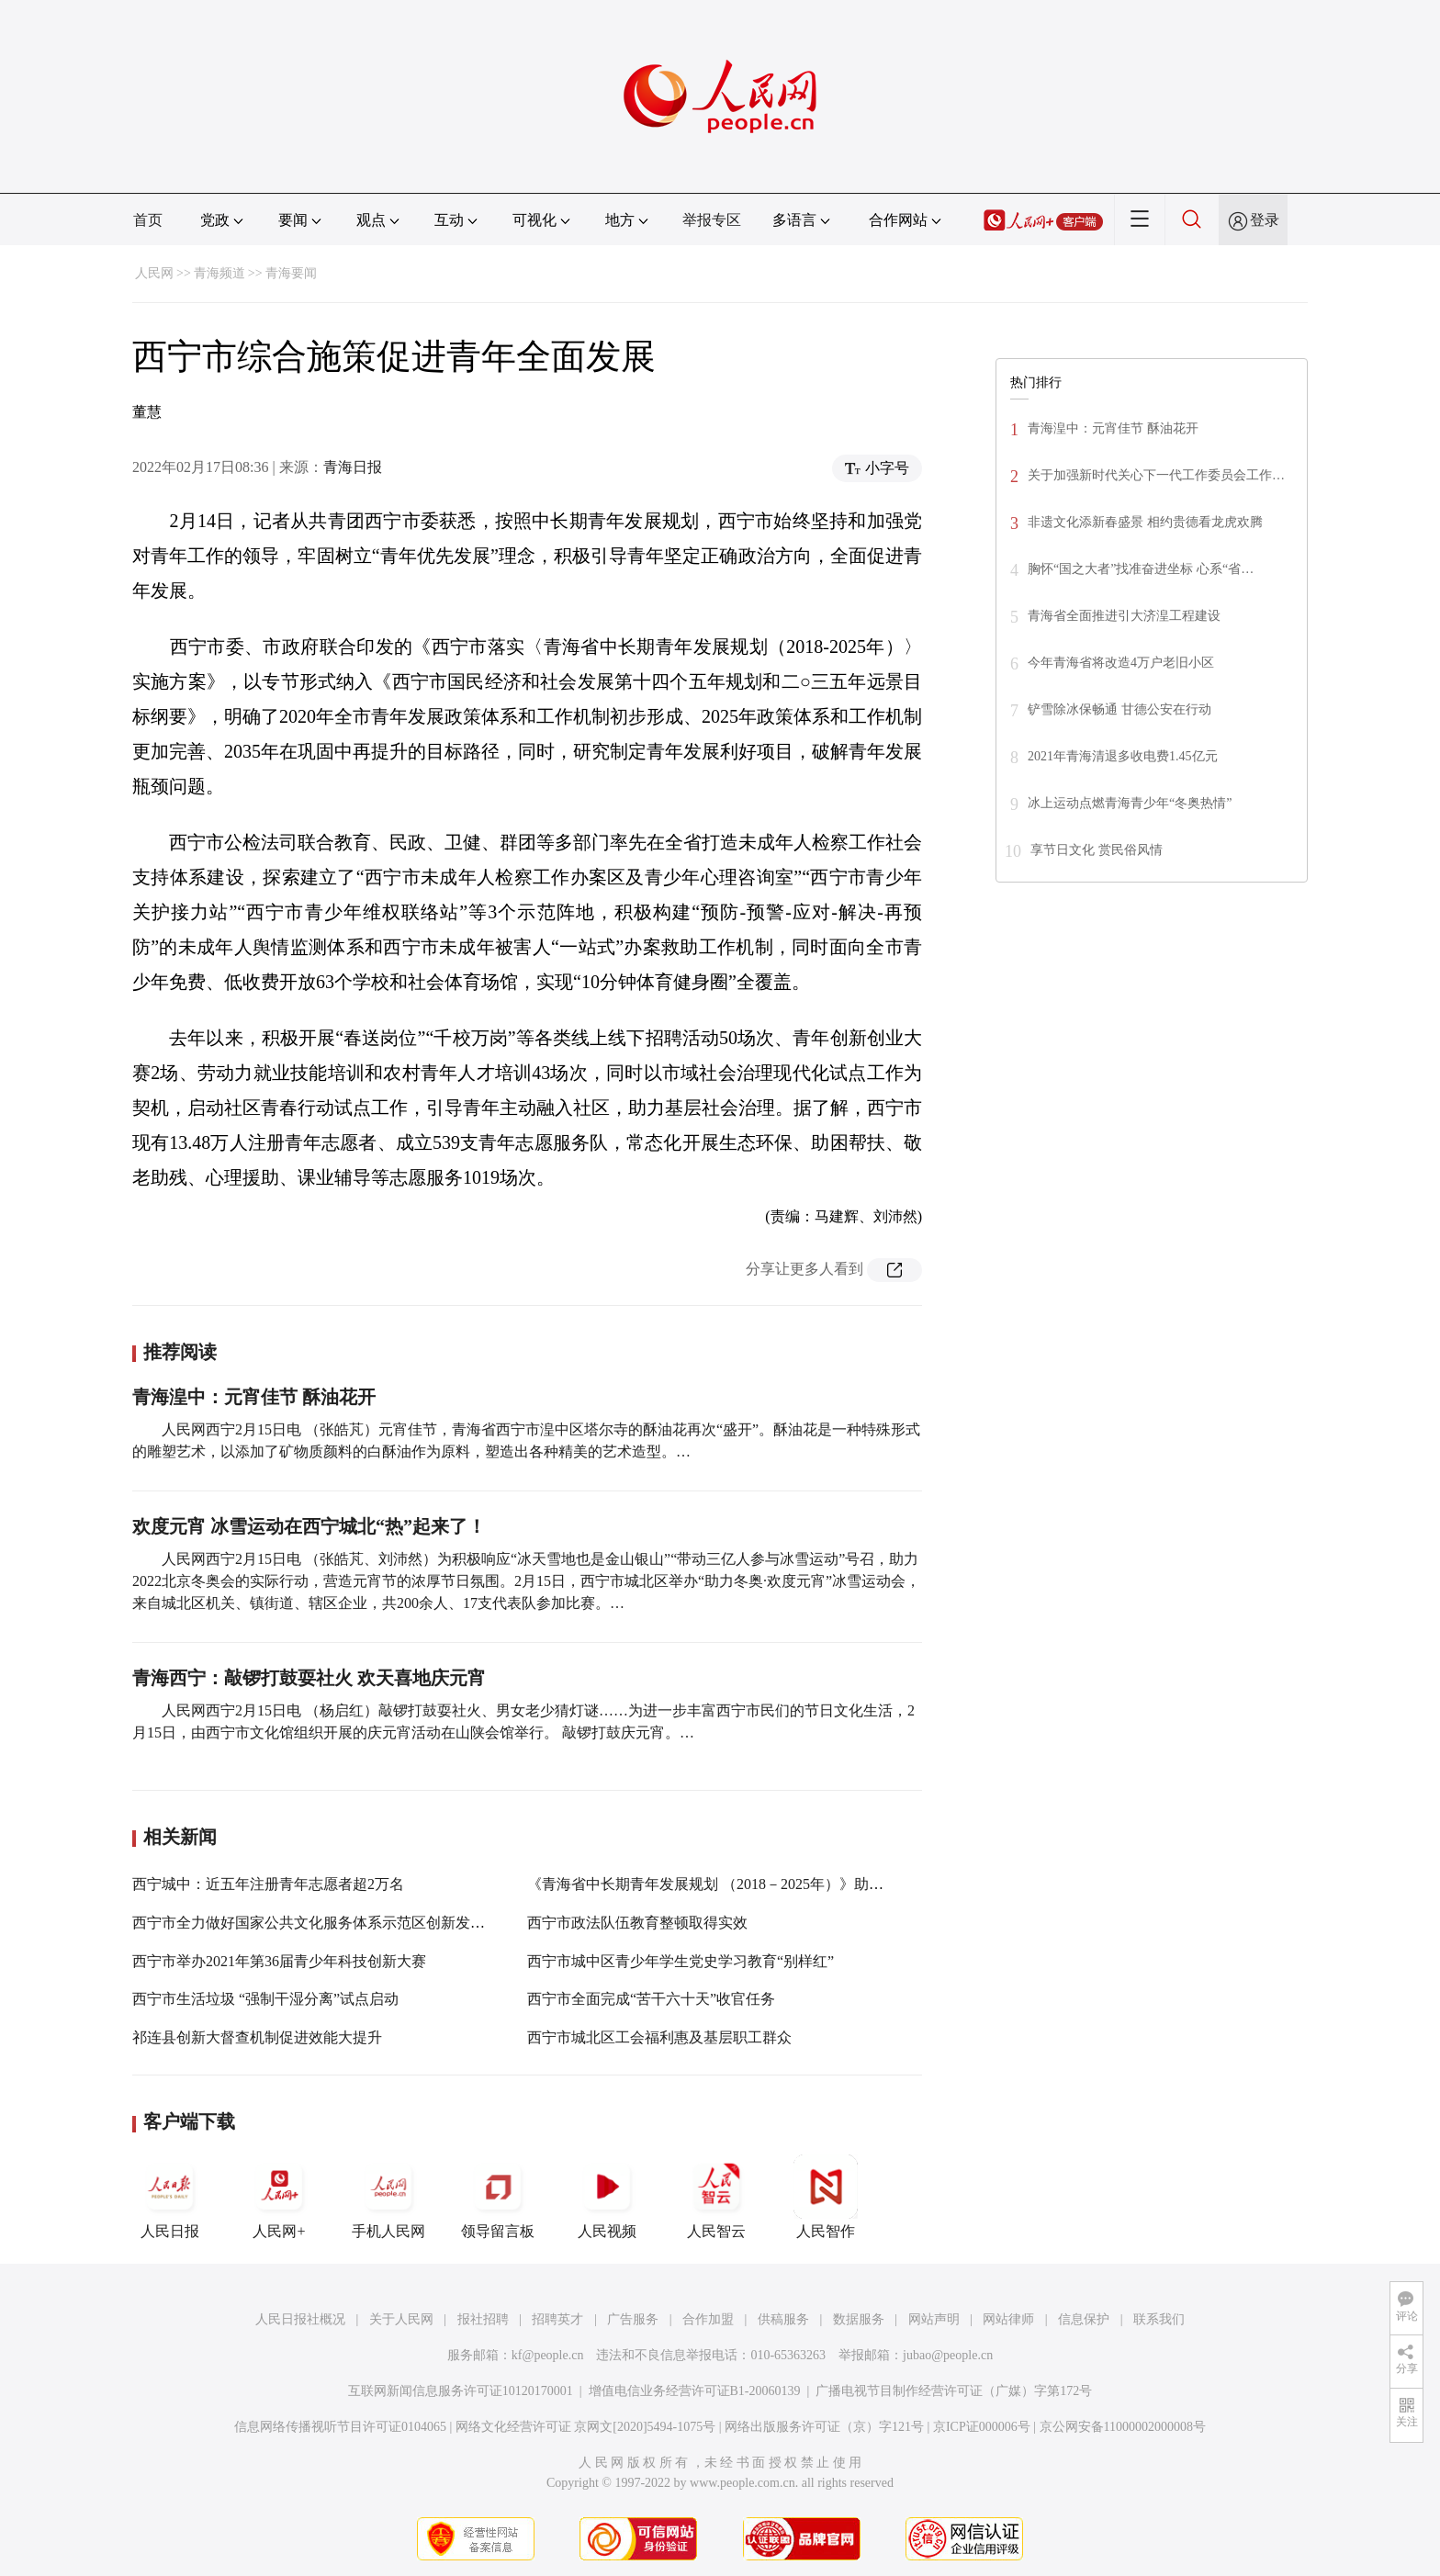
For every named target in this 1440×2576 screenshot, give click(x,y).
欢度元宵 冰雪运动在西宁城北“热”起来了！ (309, 1526)
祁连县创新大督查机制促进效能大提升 (257, 2037)
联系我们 (1159, 2319)
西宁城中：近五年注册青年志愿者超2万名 (268, 1884)
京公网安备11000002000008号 (1123, 2427)
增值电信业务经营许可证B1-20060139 (695, 2391)
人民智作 (825, 2196)
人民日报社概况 (300, 2319)
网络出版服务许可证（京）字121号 (824, 2427)
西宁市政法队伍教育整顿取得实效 (637, 1922)
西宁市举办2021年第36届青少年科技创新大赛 (279, 1961)
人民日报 (170, 2196)
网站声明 (934, 2319)
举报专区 (711, 220)
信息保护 (1083, 2319)
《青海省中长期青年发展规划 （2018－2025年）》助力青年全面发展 (749, 1884)
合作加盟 (708, 2319)
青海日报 (352, 467)
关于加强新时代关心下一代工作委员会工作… (1156, 475)
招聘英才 (557, 2319)
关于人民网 (401, 2319)
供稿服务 (783, 2319)
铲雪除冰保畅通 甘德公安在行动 (1119, 709)
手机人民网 (388, 2196)
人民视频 (607, 2196)
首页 (148, 220)
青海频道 (219, 273)
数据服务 (858, 2319)
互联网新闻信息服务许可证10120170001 (460, 2391)
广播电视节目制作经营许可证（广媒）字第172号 (954, 2391)
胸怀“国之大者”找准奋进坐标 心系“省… (1141, 569)
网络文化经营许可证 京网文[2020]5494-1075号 (586, 2427)
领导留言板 (497, 2196)
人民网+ (279, 2196)
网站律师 (1008, 2319)
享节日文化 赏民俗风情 (1096, 850)
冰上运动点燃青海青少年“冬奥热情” (1130, 803)
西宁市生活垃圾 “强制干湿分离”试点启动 (265, 1999)
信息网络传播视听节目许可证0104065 (340, 2427)
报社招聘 (483, 2319)
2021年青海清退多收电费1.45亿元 (1123, 756)
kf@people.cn (548, 2355)
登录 (1264, 220)
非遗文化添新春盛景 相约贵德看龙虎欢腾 (1145, 522)
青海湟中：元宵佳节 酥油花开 (254, 1397)
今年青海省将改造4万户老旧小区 (1121, 662)
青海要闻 (291, 273)
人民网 (154, 273)
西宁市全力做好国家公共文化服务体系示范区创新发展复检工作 (338, 1922)
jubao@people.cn (948, 2355)
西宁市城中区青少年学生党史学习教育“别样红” (680, 1961)
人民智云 (716, 2196)
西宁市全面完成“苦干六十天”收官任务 (651, 1999)
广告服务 (632, 2319)
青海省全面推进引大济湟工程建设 (1124, 616)
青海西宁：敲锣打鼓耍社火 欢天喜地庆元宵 (309, 1678)
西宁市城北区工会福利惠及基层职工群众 (659, 2037)
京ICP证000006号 (981, 2427)
